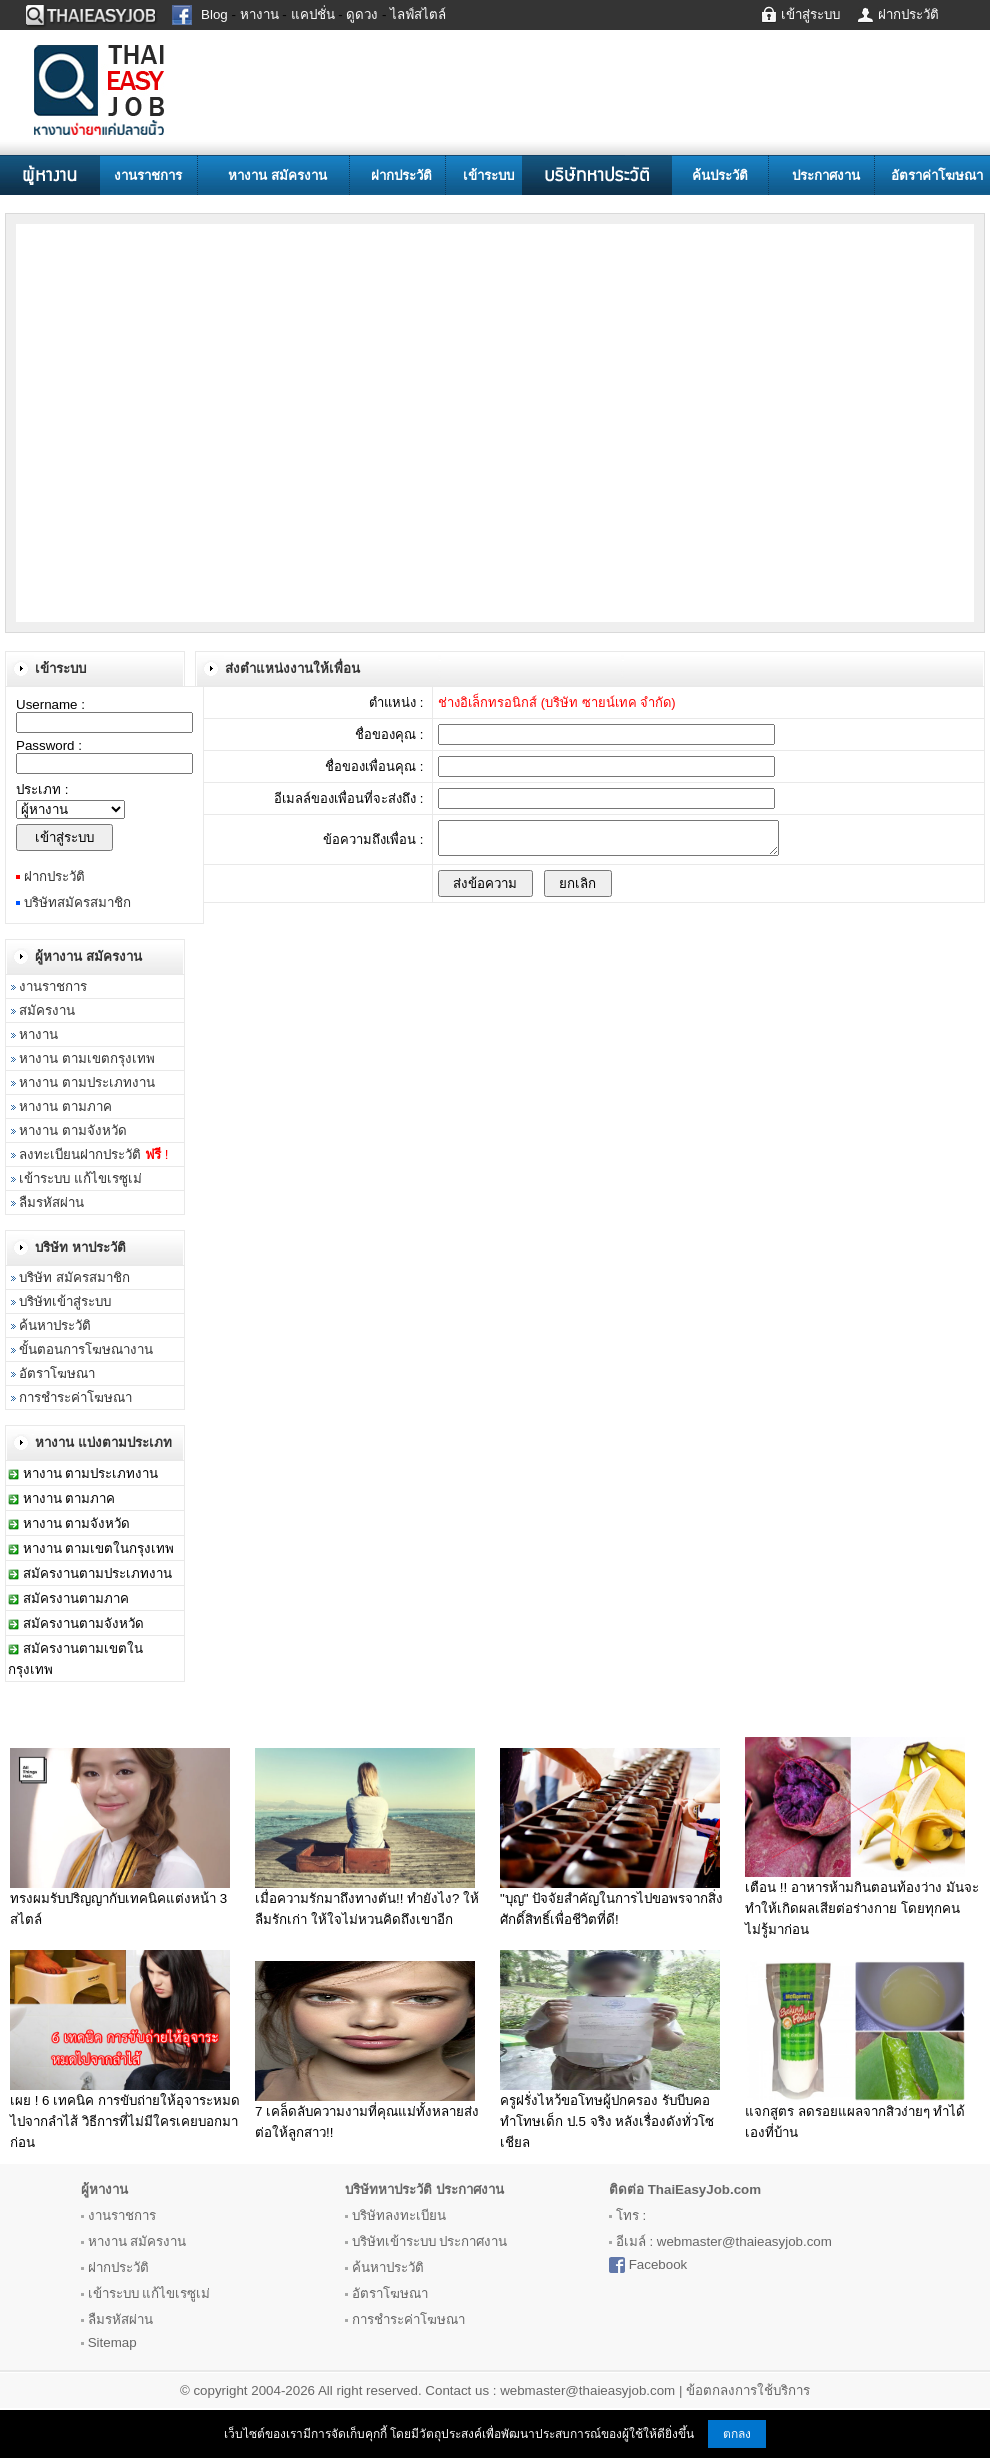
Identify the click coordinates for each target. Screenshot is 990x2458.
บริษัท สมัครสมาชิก (74, 1277)
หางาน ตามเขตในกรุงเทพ (99, 1548)
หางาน (38, 1034)
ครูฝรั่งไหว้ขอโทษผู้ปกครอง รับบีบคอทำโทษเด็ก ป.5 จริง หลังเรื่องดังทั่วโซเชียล (607, 2121)
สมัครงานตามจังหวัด (83, 1623)
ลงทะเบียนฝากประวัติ (93, 1154)
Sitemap (112, 2342)
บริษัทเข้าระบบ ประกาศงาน (430, 2241)
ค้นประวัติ (720, 175)
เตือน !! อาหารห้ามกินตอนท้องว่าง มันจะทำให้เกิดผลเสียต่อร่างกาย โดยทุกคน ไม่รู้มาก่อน (862, 1908)
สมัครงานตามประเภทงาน (97, 1573)
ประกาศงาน (826, 175)
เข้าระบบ (488, 175)
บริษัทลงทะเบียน (399, 2215)
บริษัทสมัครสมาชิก (77, 902)
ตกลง (737, 2434)
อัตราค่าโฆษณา (937, 175)
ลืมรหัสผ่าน (51, 1202)
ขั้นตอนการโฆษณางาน (86, 1349)
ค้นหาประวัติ (55, 1325)
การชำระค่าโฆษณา (75, 1397)
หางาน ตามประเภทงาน (87, 1082)
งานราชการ (148, 175)
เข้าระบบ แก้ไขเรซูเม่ (80, 1178)
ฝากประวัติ (401, 175)
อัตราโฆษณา (57, 1373)
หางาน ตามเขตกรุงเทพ (87, 1058)
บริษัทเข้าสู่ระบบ (65, 1301)
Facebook (658, 2264)
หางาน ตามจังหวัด (73, 1130)
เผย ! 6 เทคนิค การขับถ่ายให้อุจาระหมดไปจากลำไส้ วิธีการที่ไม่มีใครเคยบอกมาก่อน (125, 2121)
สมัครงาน (47, 1010)
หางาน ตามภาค (65, 1106)
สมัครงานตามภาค (76, 1598)
